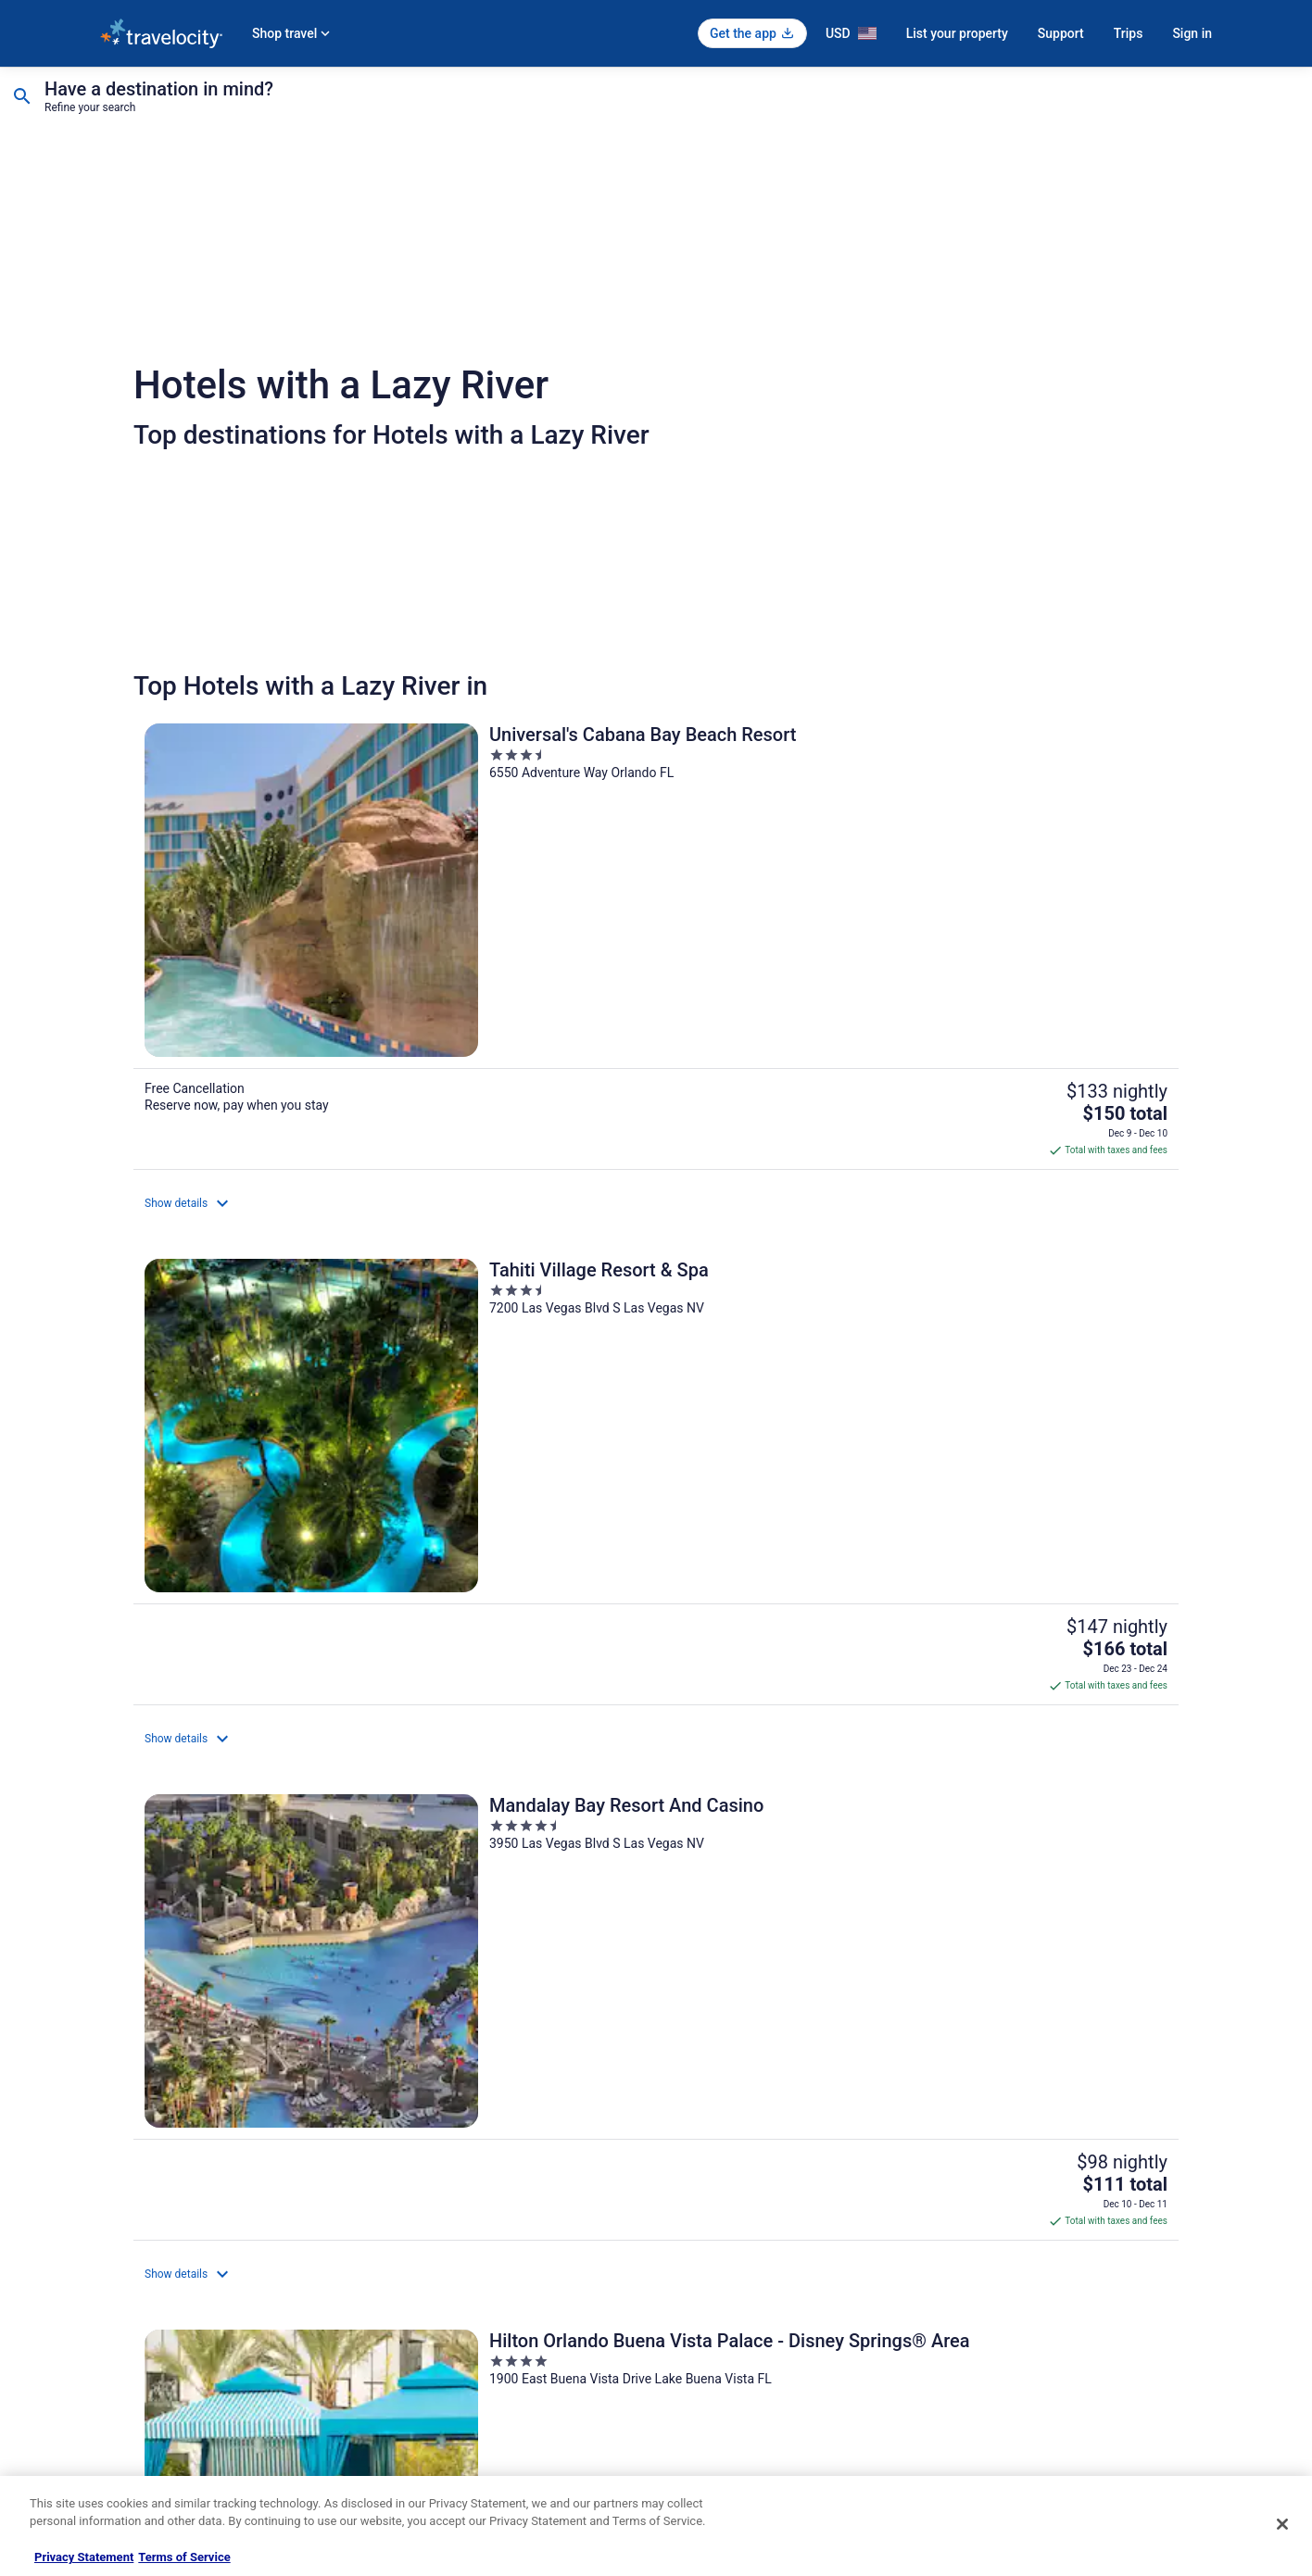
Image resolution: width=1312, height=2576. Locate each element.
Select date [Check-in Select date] (514, 107)
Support (1061, 33)
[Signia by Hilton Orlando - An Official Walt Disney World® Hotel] (1008, 1199)
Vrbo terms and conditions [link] (740, 2297)
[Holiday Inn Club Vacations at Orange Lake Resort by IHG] (303, 1513)
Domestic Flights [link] (429, 2297)
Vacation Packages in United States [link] (474, 2267)
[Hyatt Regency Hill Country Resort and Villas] (1008, 1819)
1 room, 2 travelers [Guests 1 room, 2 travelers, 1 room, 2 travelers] (976, 107)
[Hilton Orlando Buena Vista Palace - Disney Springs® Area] (303, 1199)
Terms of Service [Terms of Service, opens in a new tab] (184, 2557)
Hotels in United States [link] (443, 2208)
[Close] (1282, 2524)
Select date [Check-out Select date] (733, 107)
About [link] (115, 2208)
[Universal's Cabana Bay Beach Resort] (303, 876)
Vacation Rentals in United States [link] (469, 2237)
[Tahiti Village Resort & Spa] (656, 876)
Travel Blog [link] (414, 2445)
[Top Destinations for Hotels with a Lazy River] (319, 2030)
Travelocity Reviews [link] (436, 2356)
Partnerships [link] (131, 2297)
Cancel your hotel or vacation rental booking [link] (1070, 2237)
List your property (957, 33)
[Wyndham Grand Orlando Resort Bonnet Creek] (656, 1513)
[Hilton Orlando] (1008, 1513)
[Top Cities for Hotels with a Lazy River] (656, 2030)
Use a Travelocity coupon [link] (1023, 2326)
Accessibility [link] (706, 2326)
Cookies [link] (694, 2237)
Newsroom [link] (127, 2326)
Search (1205, 99)
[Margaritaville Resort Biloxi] (656, 1199)
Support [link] (981, 2208)
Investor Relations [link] (144, 2356)
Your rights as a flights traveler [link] (1037, 2356)
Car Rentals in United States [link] (455, 2326)
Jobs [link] (112, 2237)
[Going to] (213, 100)
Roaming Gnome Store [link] (155, 2386)
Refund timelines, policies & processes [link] (1057, 2297)
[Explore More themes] (993, 2030)
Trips (1128, 33)
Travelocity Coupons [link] (437, 2386)
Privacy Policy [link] (709, 2208)
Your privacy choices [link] (725, 2356)
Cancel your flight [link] (1005, 2267)
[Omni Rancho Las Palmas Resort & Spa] (303, 1819)
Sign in (1192, 33)
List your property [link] (143, 2267)
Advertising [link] (128, 2415)
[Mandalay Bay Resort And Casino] (1008, 876)
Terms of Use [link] (707, 2267)
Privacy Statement (83, 2557)
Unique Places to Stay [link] (441, 2415)
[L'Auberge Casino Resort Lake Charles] (656, 1819)
